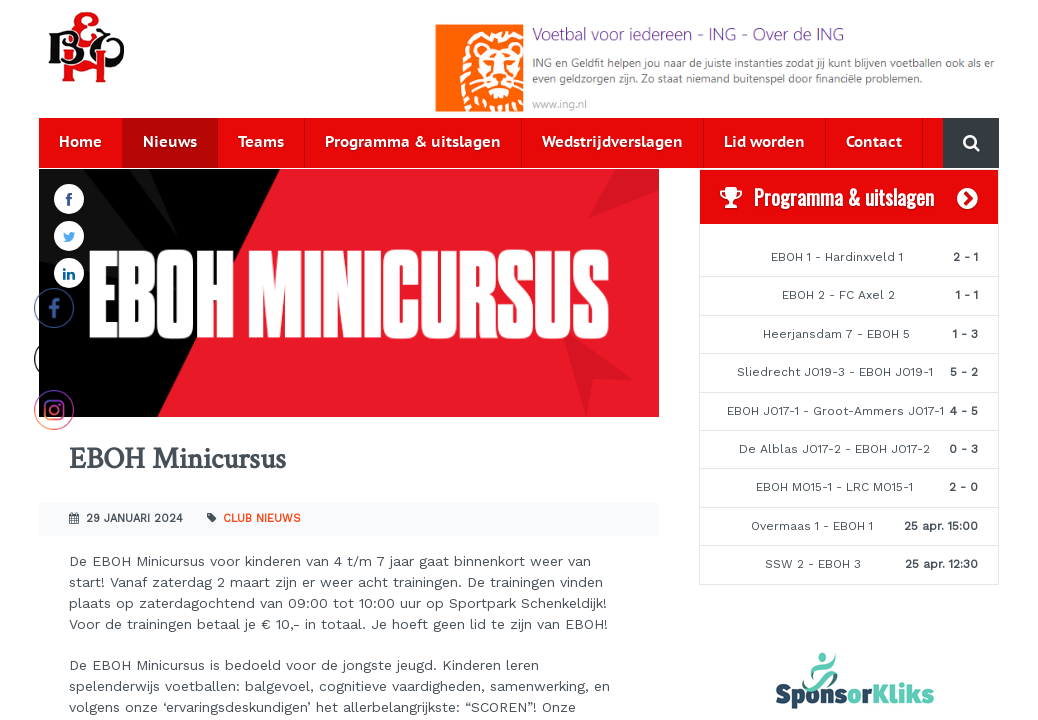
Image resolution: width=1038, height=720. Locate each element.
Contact (874, 142)
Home (80, 142)
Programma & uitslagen (413, 142)
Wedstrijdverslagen (612, 142)
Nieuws (170, 142)
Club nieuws (262, 518)
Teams (261, 142)
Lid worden (764, 142)
